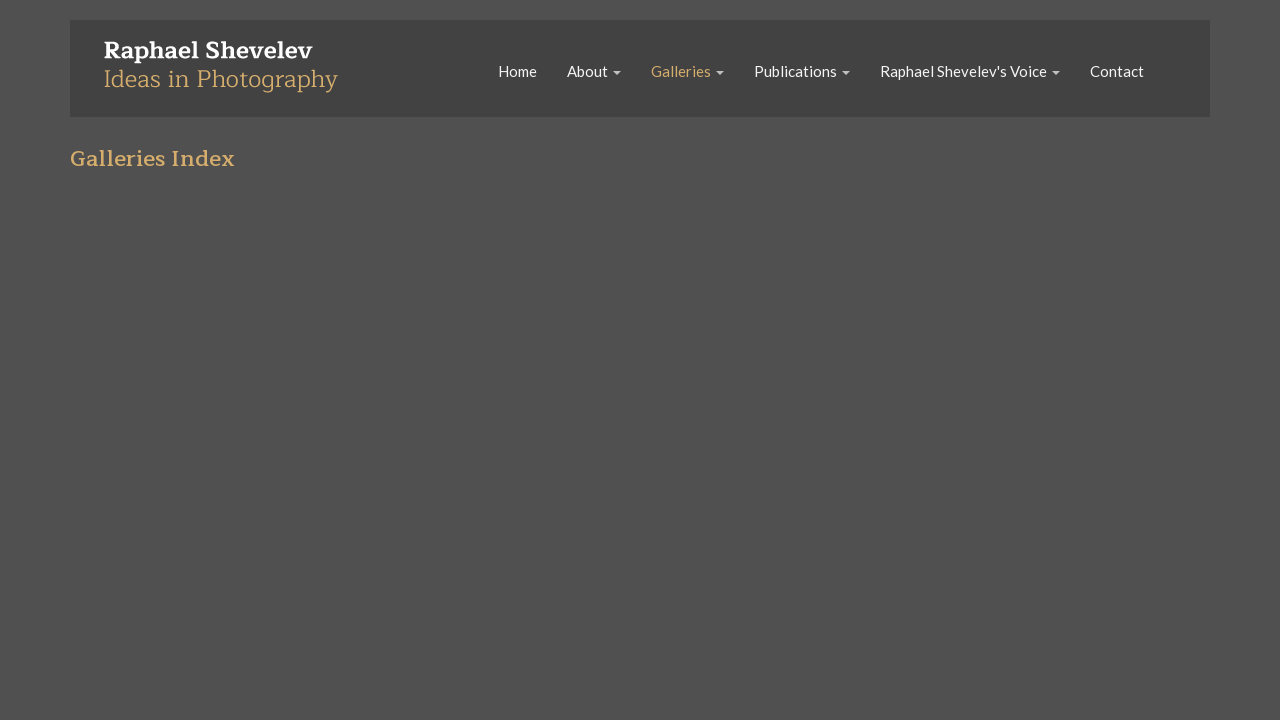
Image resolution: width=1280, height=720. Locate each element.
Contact (1117, 71)
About (594, 71)
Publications (802, 71)
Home (517, 71)
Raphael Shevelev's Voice (970, 71)
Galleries (687, 71)
